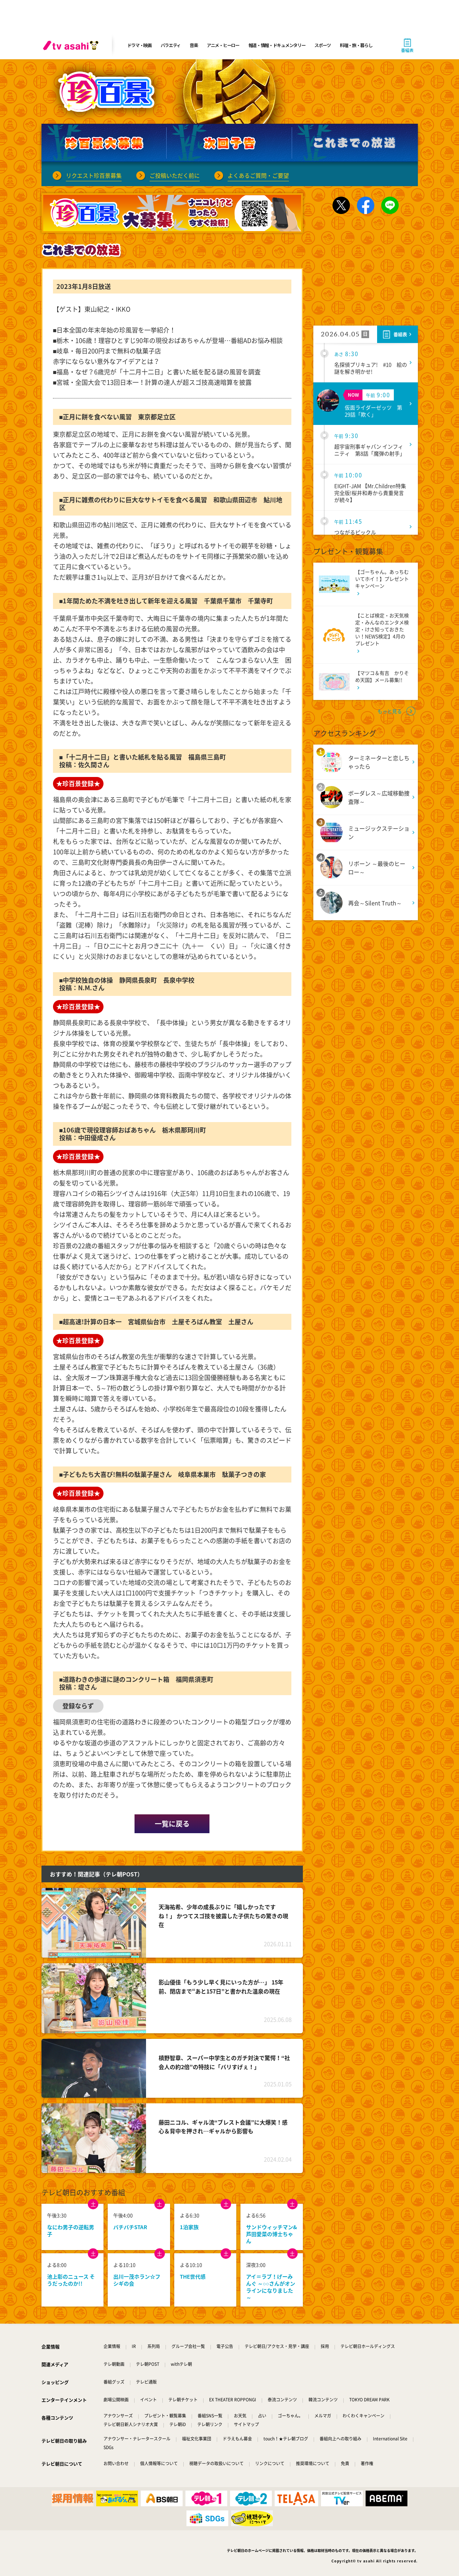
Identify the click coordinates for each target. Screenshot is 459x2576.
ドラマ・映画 (139, 45)
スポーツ (322, 45)
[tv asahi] (72, 45)
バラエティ (171, 45)
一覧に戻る (172, 1824)
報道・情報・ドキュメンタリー (277, 45)
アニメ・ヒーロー (223, 45)
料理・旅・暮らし (356, 45)
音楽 (194, 45)
